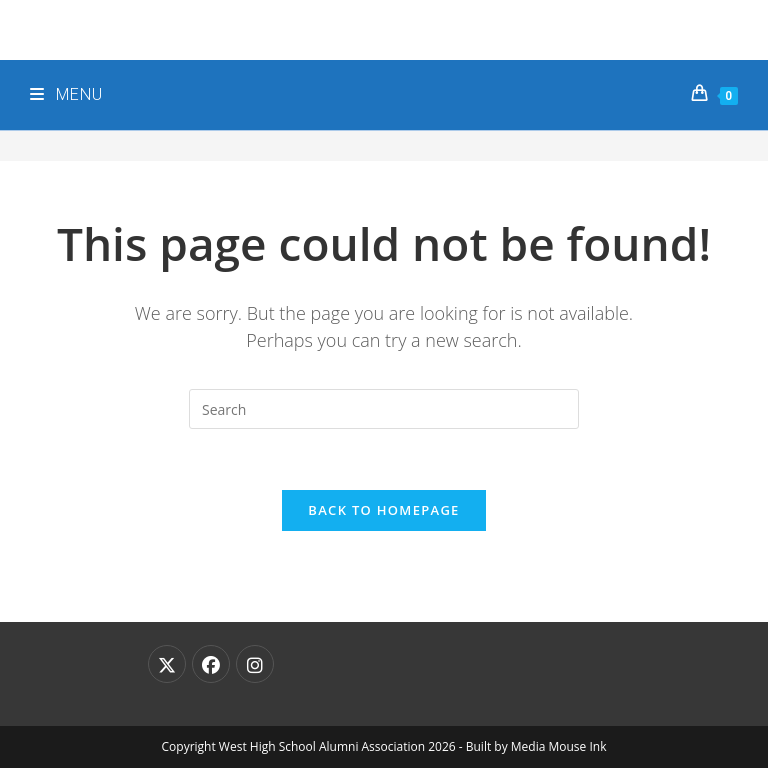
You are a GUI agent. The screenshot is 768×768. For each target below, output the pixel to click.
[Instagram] (255, 664)
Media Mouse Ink (559, 746)
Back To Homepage (383, 510)
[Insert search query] (384, 409)
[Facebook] (211, 664)
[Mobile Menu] (66, 95)
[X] (167, 664)
